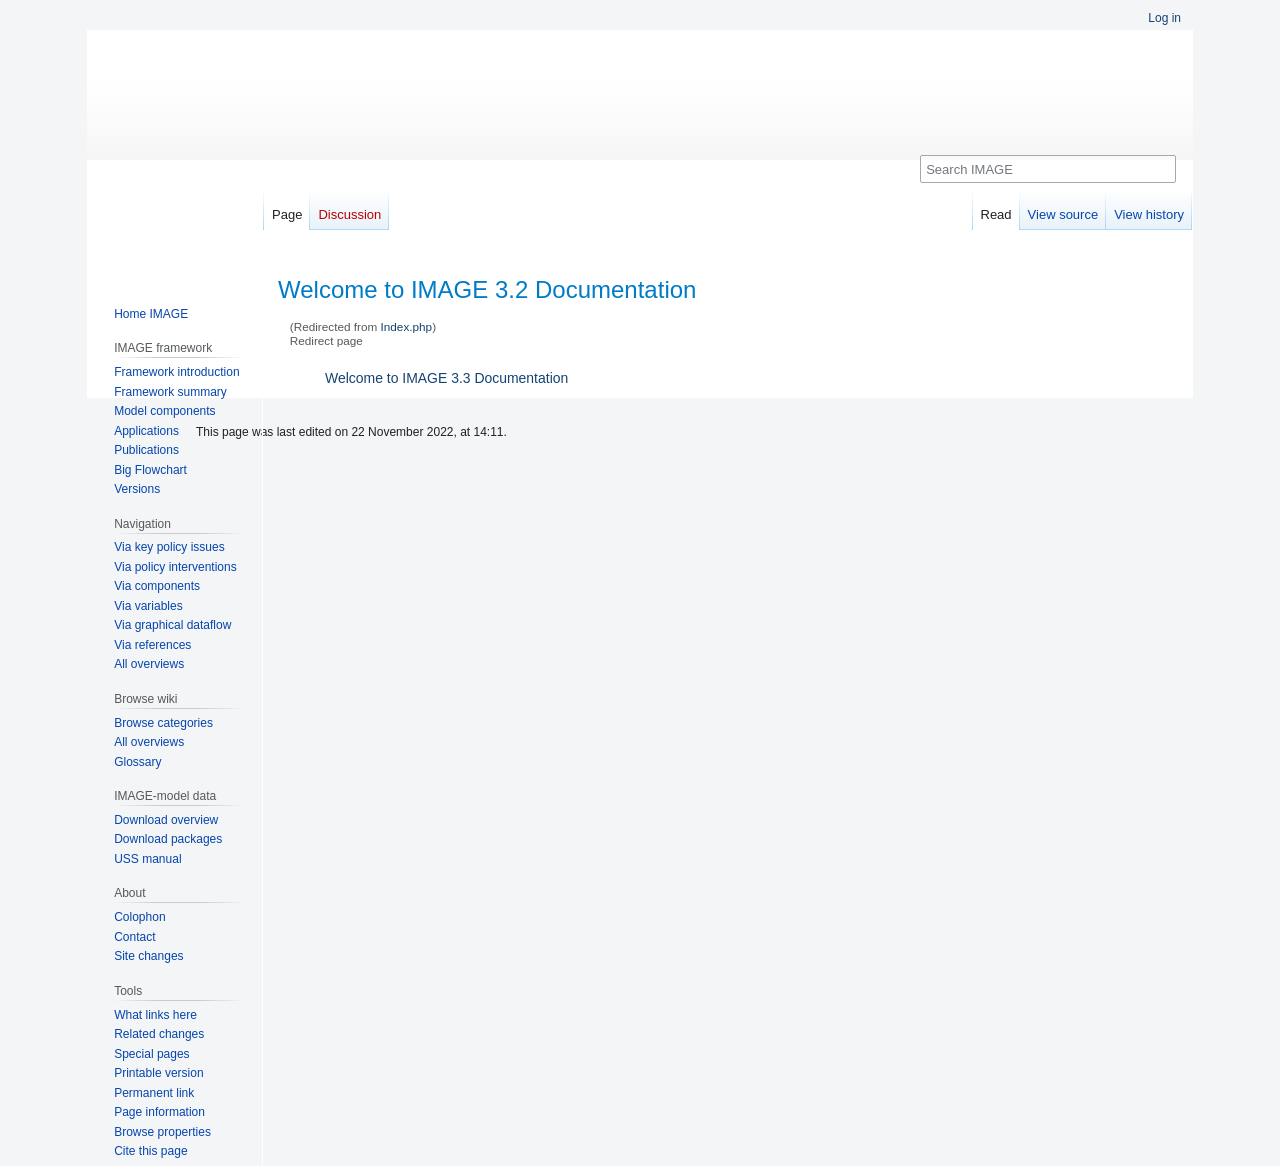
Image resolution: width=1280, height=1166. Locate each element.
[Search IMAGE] (1048, 169)
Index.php (407, 326)
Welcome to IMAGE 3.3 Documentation (446, 378)
